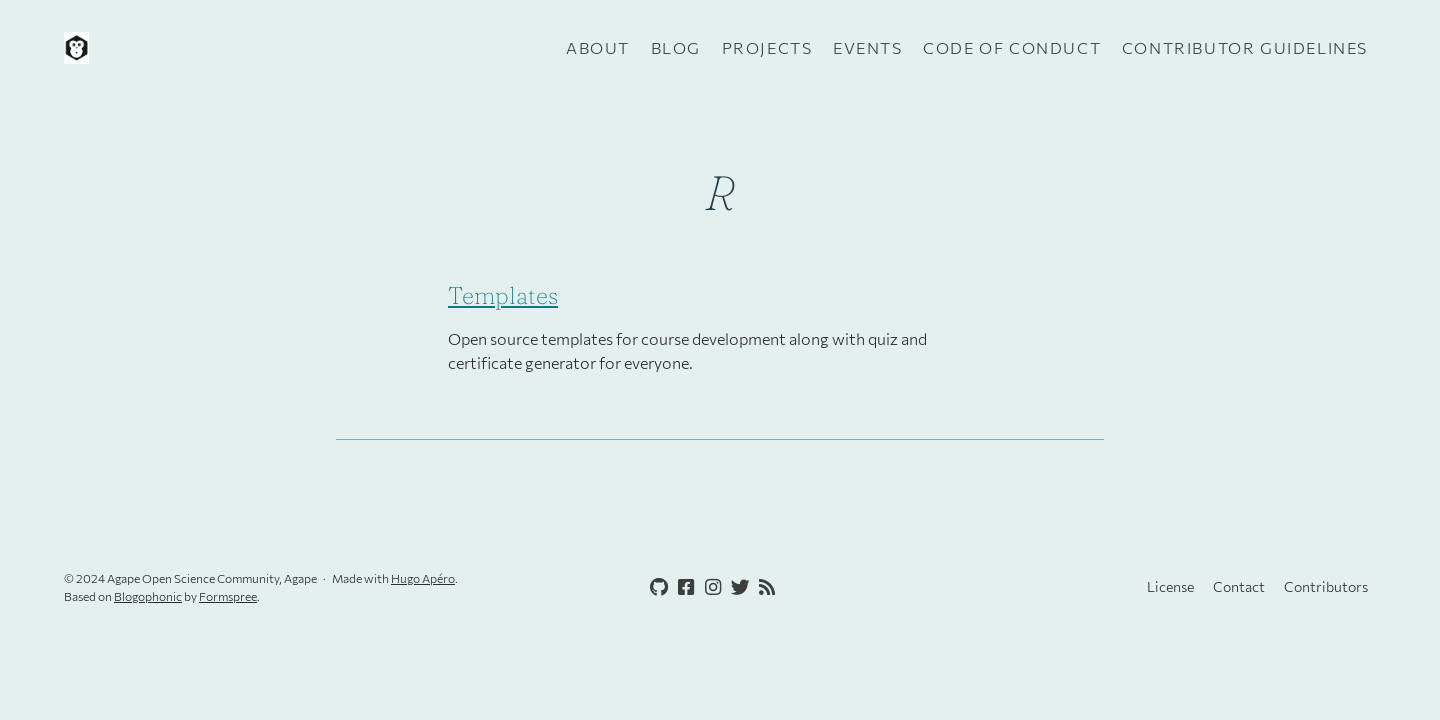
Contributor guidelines (1245, 47)
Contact (1239, 586)
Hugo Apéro (423, 578)
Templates (503, 295)
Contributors (1326, 586)
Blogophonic (148, 596)
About (598, 47)
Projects (767, 47)
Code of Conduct (1012, 47)
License (1170, 586)
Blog (676, 47)
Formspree (228, 596)
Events (868, 47)
